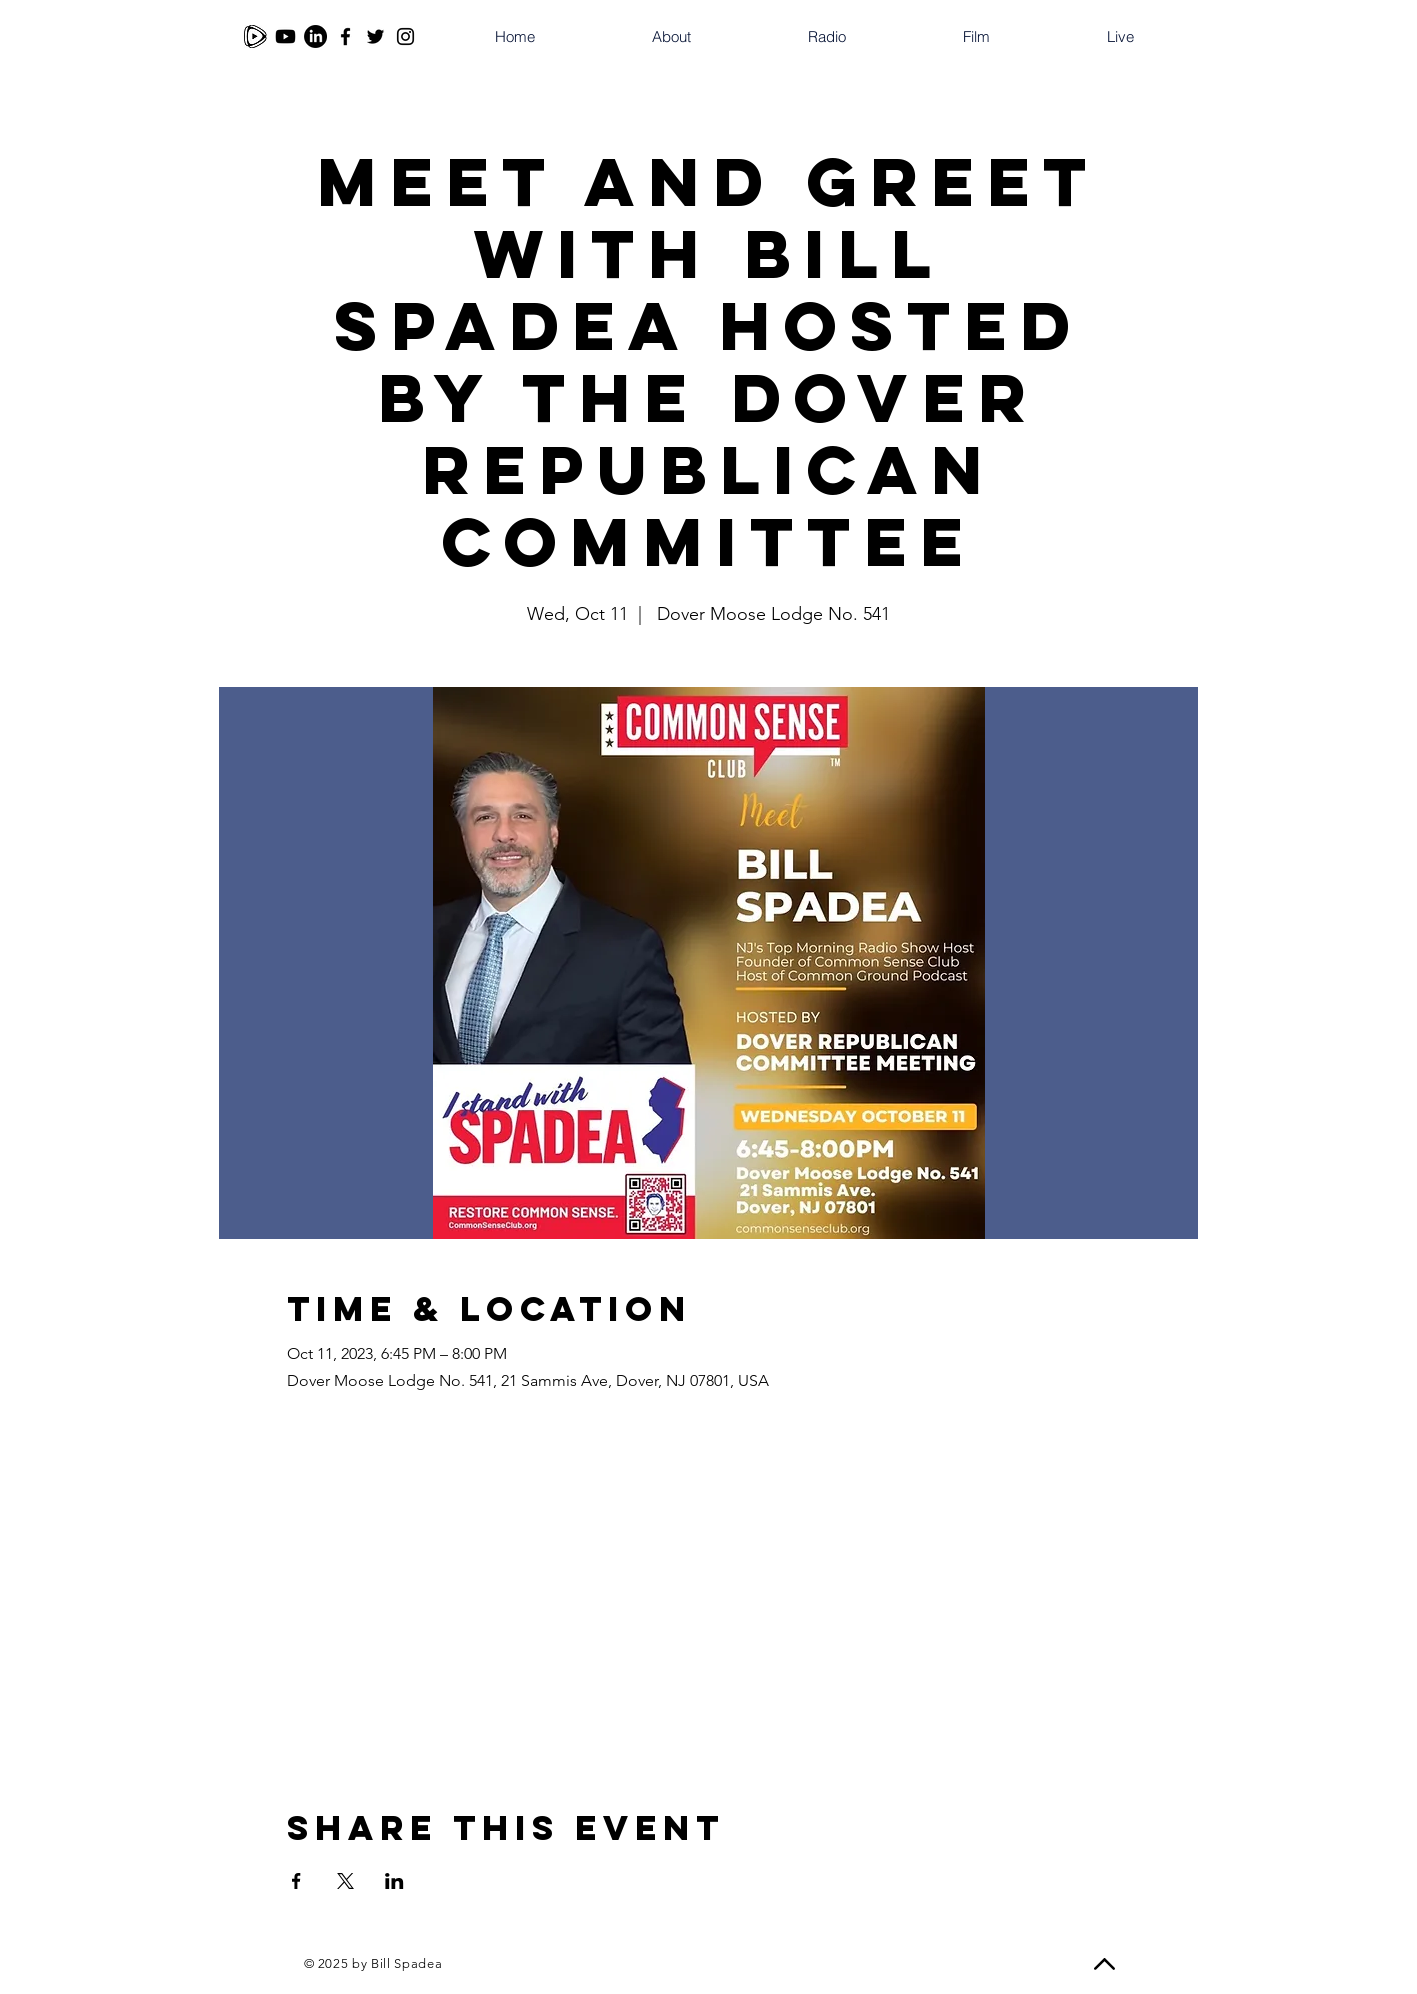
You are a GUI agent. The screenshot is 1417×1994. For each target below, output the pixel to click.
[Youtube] (285, 36)
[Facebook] (345, 36)
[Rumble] (255, 36)
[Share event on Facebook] (296, 1881)
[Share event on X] (345, 1881)
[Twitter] (375, 36)
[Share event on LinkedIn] (394, 1881)
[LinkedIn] (315, 36)
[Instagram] (405, 36)
